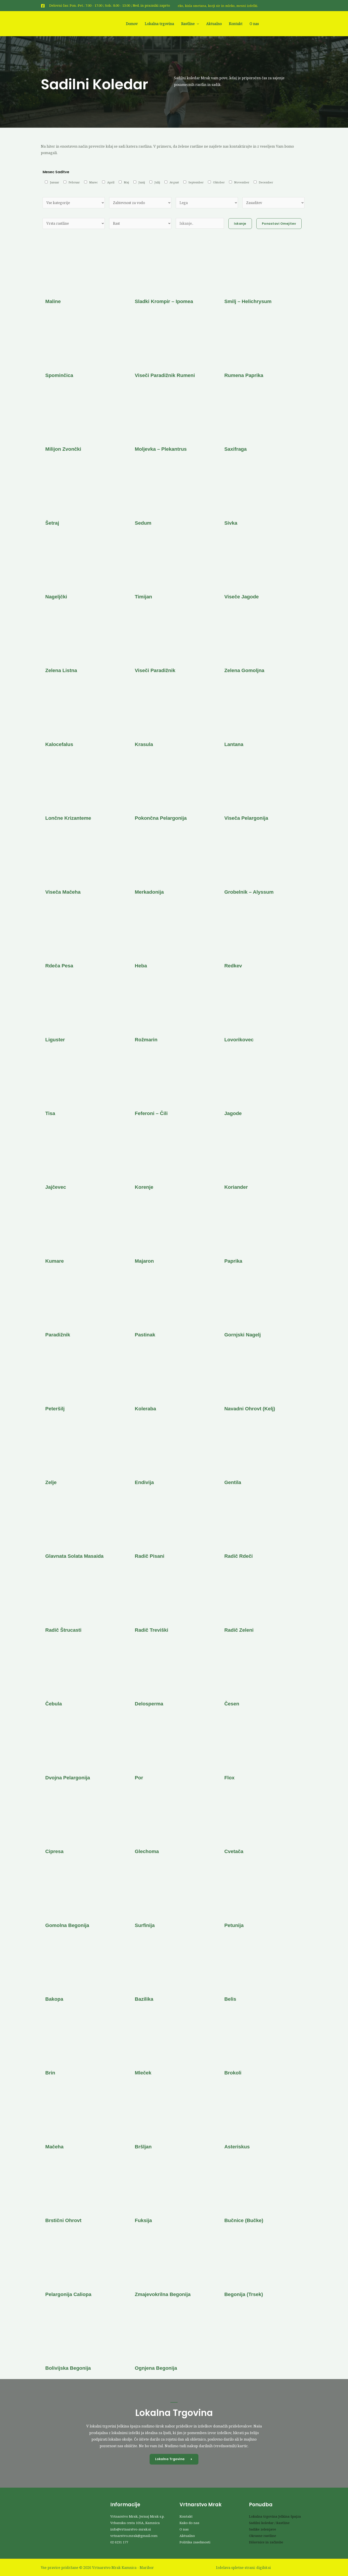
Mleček (143, 2071)
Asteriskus (237, 2145)
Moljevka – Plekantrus (161, 448)
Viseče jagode (241, 595)
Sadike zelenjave (263, 2528)
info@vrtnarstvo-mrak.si (131, 2528)
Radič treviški (151, 1628)
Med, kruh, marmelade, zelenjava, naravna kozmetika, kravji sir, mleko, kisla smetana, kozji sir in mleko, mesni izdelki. (211, 6)
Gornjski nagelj (242, 1333)
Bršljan (143, 2145)
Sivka (230, 521)
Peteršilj (55, 1407)
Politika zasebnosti (195, 2541)
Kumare (54, 1259)
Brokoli (232, 2071)
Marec (93, 182)
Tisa (50, 1112)
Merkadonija (149, 890)
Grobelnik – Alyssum (249, 890)
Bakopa (54, 1997)
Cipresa (54, 1850)
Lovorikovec (239, 1038)
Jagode (233, 1112)
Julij (157, 182)
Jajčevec (55, 1186)
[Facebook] (43, 6)
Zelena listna (61, 669)
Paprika (233, 1259)
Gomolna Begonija (67, 1924)
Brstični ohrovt (63, 2219)
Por (139, 1776)
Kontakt (186, 2514)
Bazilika (144, 1997)
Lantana (233, 743)
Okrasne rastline (263, 2534)
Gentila (232, 1481)
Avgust (174, 182)
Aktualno (187, 2534)
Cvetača (233, 1850)
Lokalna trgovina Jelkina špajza (276, 2514)
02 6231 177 (120, 2541)
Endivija (144, 1481)
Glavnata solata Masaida (74, 1555)
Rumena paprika (243, 374)
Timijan (143, 595)
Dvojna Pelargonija (67, 1776)
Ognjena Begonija (156, 2367)
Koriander (236, 1186)
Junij (141, 182)
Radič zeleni (239, 1628)
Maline (53, 300)
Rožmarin (146, 1038)
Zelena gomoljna (244, 669)
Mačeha (54, 2145)
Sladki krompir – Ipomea (164, 300)
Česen (231, 1702)
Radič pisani (149, 1555)
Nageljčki (56, 595)
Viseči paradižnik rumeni (165, 374)
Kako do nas (190, 2521)
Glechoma (147, 1850)
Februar (74, 182)
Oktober (219, 182)
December (266, 182)
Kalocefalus (59, 743)
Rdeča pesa (59, 964)
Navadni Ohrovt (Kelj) (249, 1407)
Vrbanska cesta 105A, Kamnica (136, 2521)
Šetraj (52, 521)
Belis (230, 1997)
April (110, 182)
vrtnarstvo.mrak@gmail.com (135, 2534)
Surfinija (145, 1924)
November (241, 182)
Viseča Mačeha (63, 890)
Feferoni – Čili (151, 1112)
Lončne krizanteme (68, 817)
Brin (50, 2071)
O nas (184, 2528)
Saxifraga (235, 448)
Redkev (233, 964)
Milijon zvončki (63, 448)
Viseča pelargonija (246, 817)
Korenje (144, 1186)
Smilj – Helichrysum (248, 300)
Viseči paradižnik (155, 669)
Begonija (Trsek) (243, 2293)
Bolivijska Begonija (68, 2367)
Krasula (144, 743)
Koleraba (145, 1407)
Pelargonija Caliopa (68, 2293)
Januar (54, 182)
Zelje (51, 1481)
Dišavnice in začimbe (267, 2541)
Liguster (55, 1038)
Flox (229, 1776)
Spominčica (59, 374)
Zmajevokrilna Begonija (162, 2293)
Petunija (234, 1924)
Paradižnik (57, 1333)
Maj (126, 182)
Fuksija (143, 2219)
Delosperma (149, 1702)
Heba (141, 964)
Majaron (144, 1259)
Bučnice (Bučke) (243, 2219)
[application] (197, 24)
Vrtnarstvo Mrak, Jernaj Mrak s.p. (139, 2514)
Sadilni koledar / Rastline (270, 2521)
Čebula (53, 1702)
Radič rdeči (238, 1555)
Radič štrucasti (63, 1628)
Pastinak (145, 1333)
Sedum (143, 521)
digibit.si (263, 2566)
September (196, 182)
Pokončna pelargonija (161, 817)
